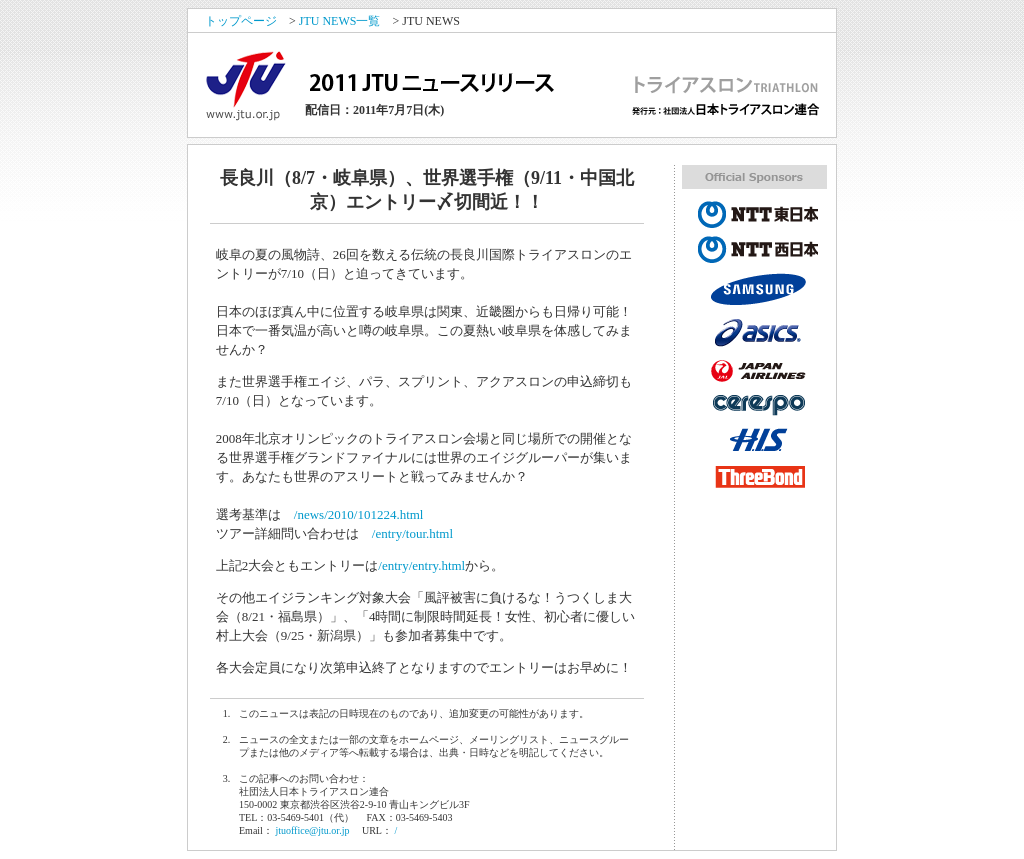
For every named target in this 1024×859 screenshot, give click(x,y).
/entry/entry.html (421, 565)
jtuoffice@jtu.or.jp (312, 830)
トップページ (241, 21)
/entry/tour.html (412, 533)
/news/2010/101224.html (359, 514)
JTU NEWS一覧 (340, 21)
